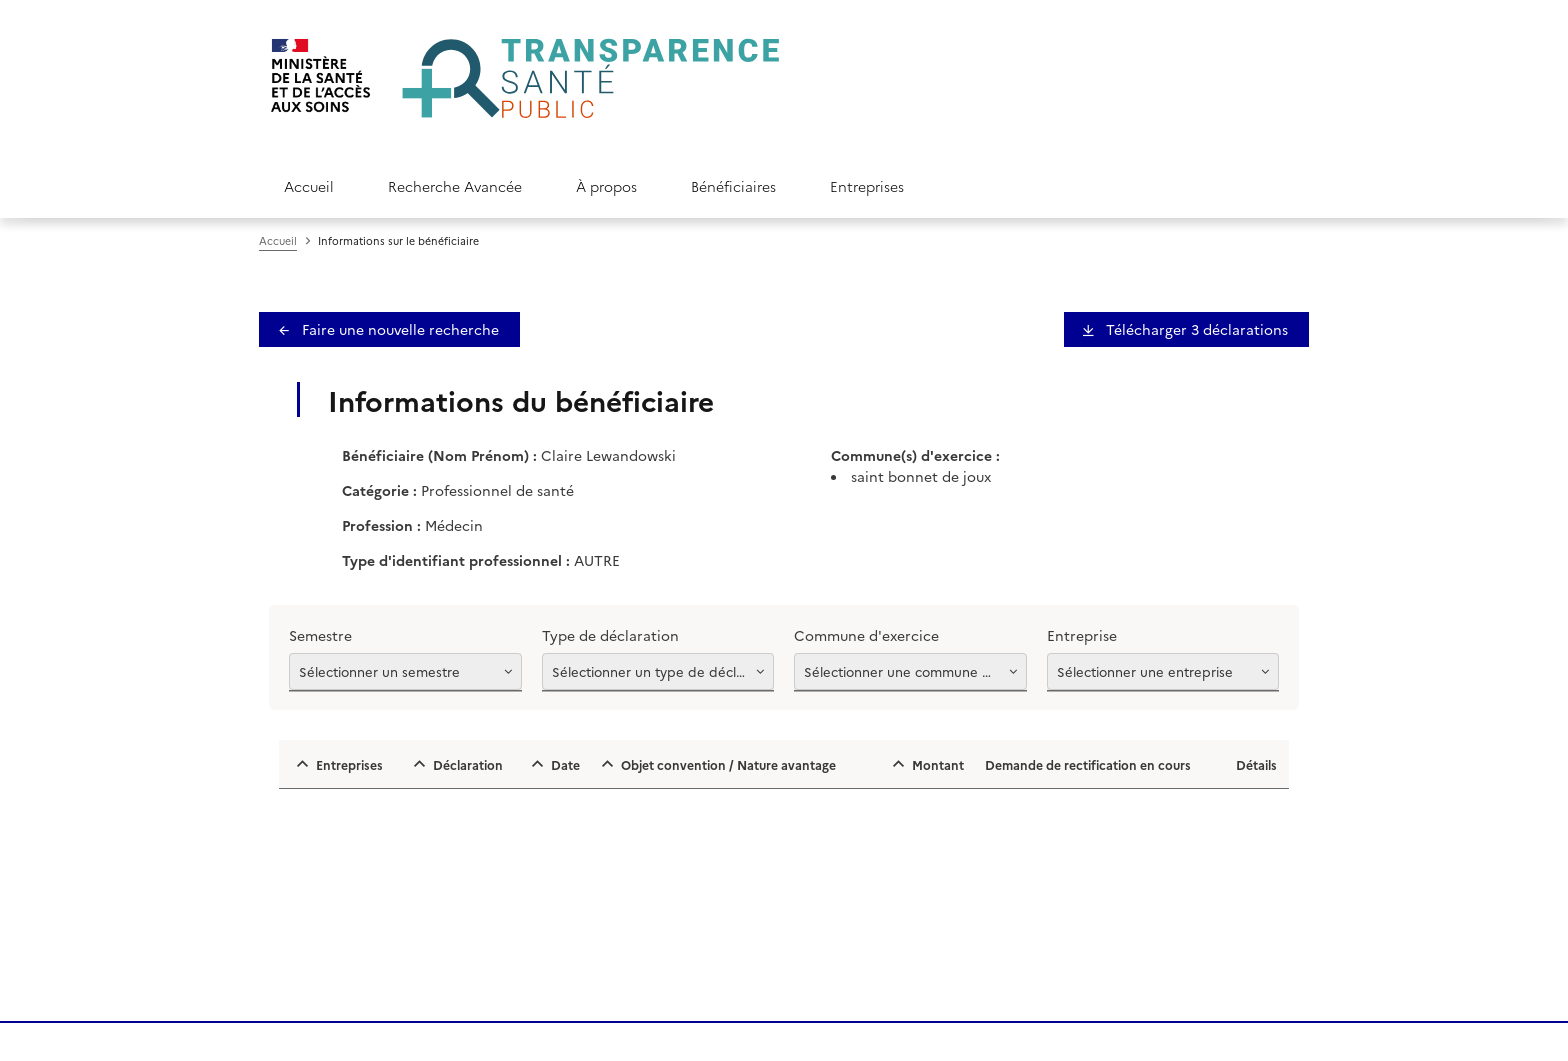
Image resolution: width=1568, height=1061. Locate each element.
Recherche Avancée (455, 186)
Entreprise (1082, 635)
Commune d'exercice (866, 635)
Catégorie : (379, 490)
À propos (606, 186)
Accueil (309, 186)
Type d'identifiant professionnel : (456, 560)
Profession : (381, 525)
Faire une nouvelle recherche (398, 329)
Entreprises (867, 186)
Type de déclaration (610, 635)
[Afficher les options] (405, 672)
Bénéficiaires (733, 186)
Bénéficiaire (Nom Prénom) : (439, 455)
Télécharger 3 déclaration (1195, 329)
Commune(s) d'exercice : (915, 455)
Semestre (320, 635)
